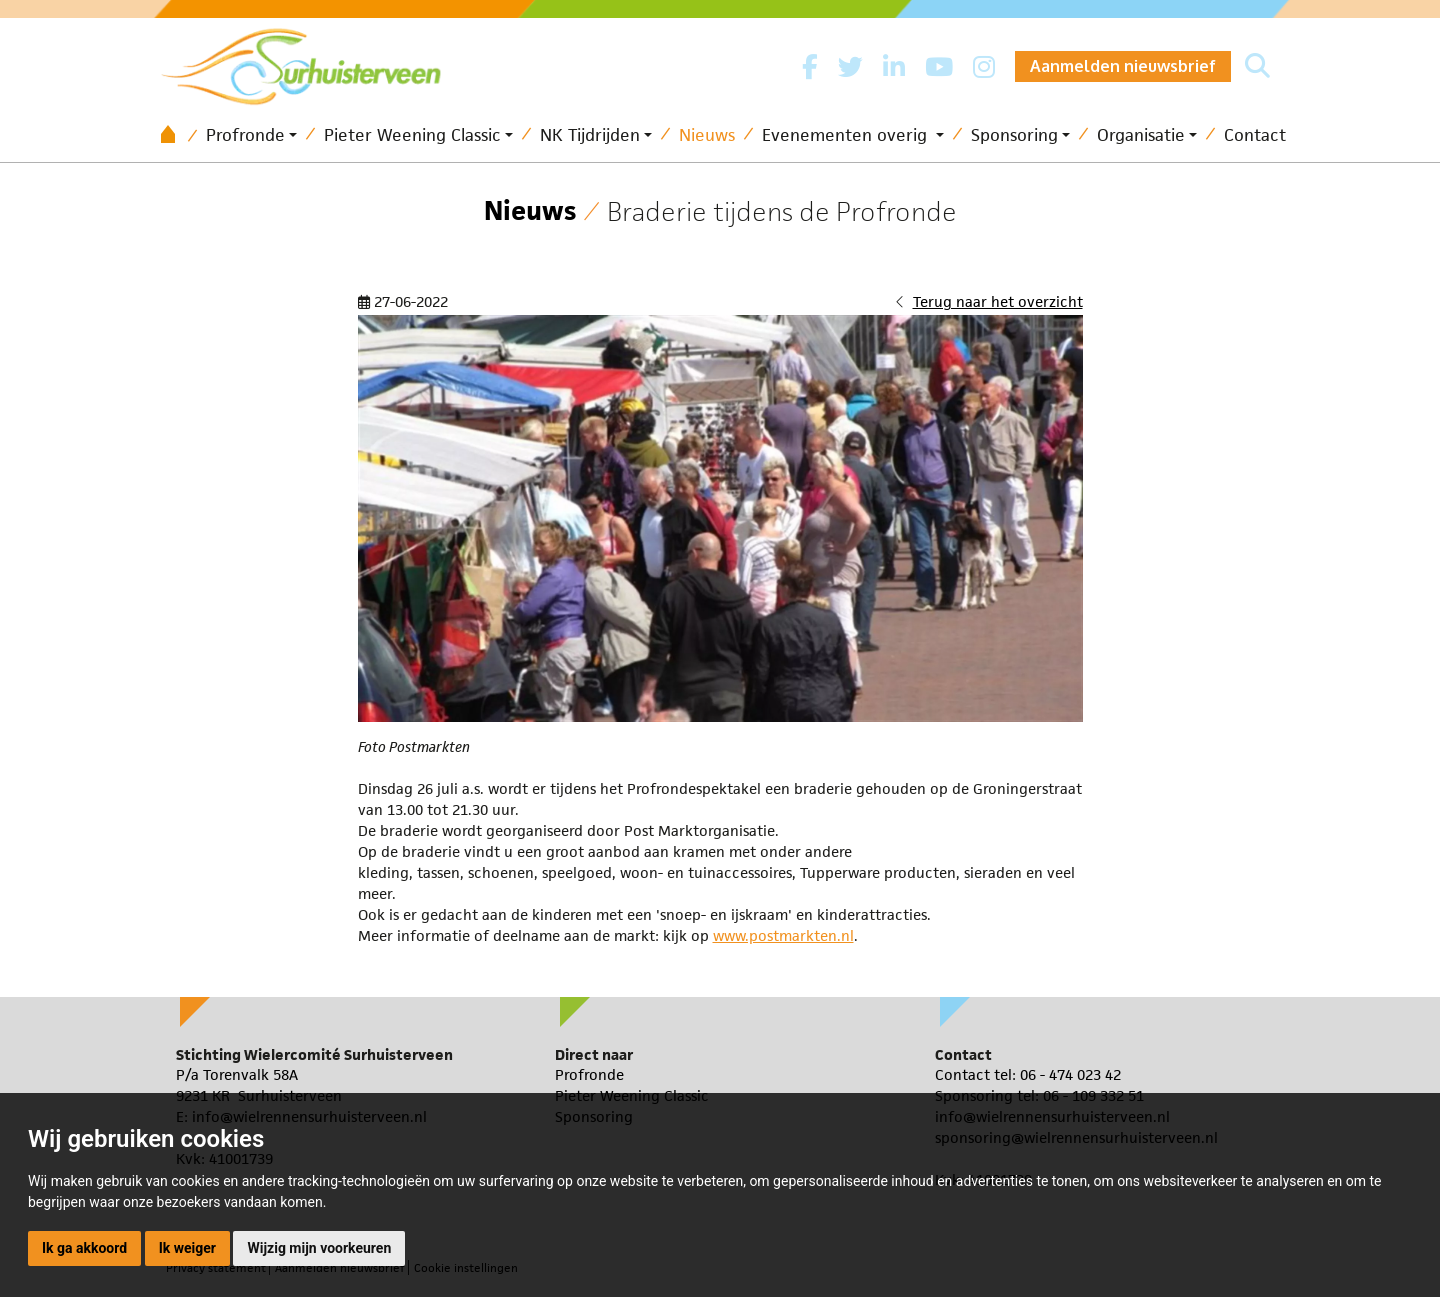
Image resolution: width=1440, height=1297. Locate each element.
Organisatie (1141, 135)
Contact (1255, 135)
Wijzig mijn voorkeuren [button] (319, 1248)
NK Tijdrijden (590, 135)
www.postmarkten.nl (783, 935)
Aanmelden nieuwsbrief (1123, 66)
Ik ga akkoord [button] (84, 1248)
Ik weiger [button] (187, 1248)
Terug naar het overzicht (998, 301)
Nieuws (707, 135)
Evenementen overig (847, 135)
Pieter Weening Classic (412, 135)
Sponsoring (1014, 135)
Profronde (245, 135)
